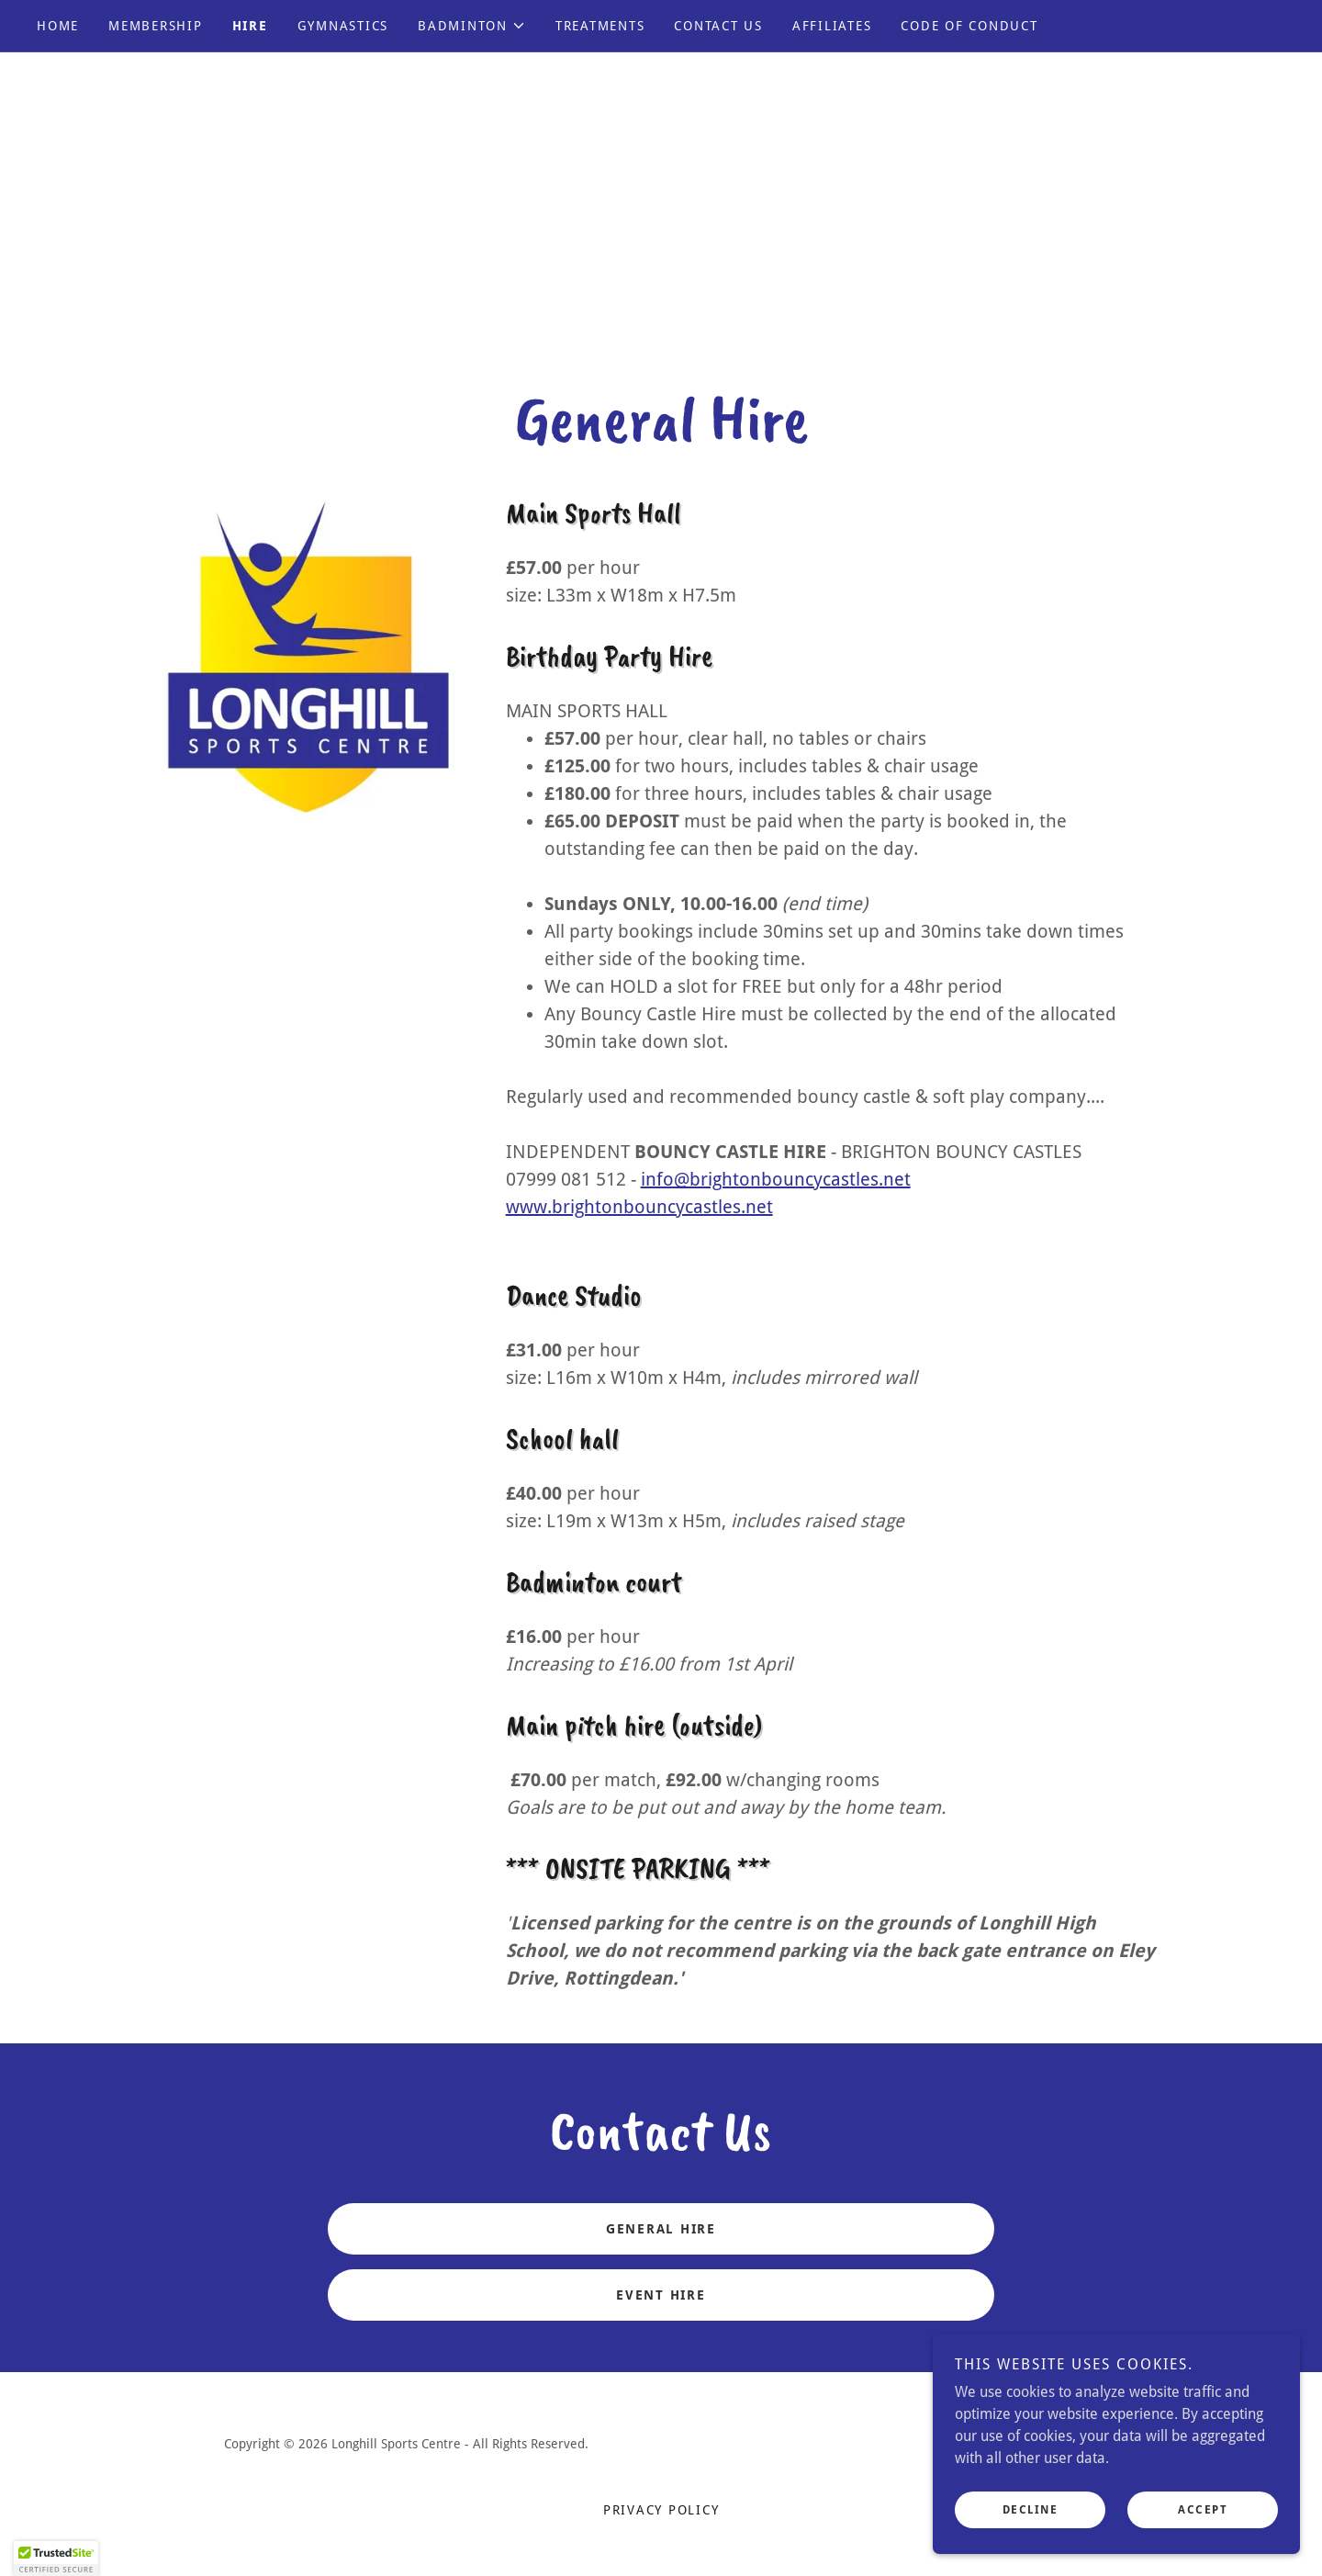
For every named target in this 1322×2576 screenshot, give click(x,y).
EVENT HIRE (661, 2295)
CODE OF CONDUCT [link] (969, 25)
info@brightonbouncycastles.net (776, 1179)
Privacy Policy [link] (661, 2510)
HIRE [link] (250, 25)
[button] (472, 26)
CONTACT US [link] (718, 25)
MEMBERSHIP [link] (155, 25)
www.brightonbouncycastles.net (639, 1207)
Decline (1031, 2522)
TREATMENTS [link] (600, 25)
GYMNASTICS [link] (343, 25)
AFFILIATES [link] (832, 25)
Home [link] (58, 25)
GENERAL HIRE (661, 2229)
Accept (1202, 2522)
